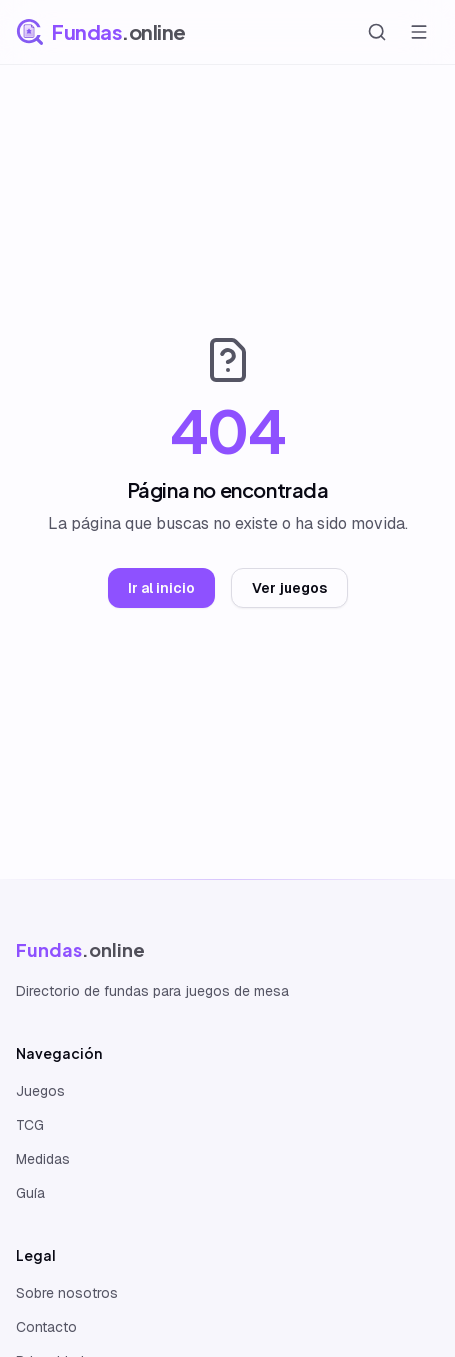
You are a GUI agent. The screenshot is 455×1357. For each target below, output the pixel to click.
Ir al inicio (161, 588)
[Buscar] (377, 32)
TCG (30, 1125)
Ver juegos (289, 588)
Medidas (43, 1159)
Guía (30, 1193)
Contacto (46, 1327)
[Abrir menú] (419, 32)
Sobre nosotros (67, 1293)
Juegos (40, 1091)
